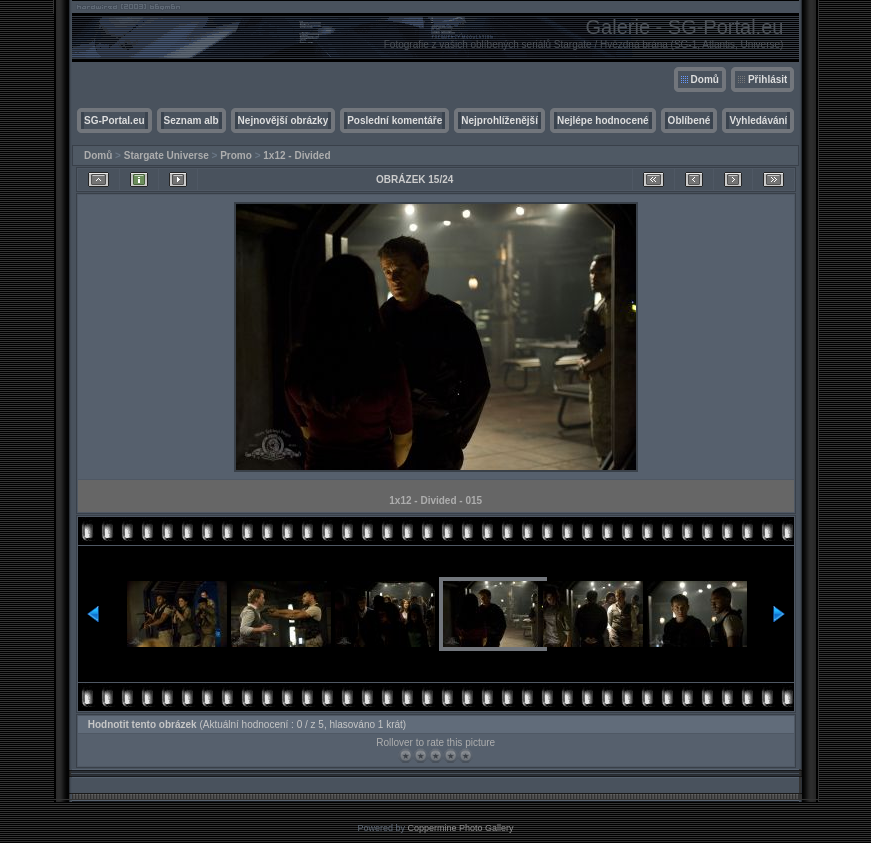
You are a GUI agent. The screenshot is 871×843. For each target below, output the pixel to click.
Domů (705, 79)
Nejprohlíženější (499, 120)
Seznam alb (191, 120)
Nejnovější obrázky (283, 120)
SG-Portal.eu (114, 120)
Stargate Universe (166, 155)
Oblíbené (689, 120)
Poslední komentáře (394, 120)
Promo (236, 155)
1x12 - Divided (296, 155)
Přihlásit (767, 79)
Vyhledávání (758, 120)
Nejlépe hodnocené (603, 120)
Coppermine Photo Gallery (460, 828)
